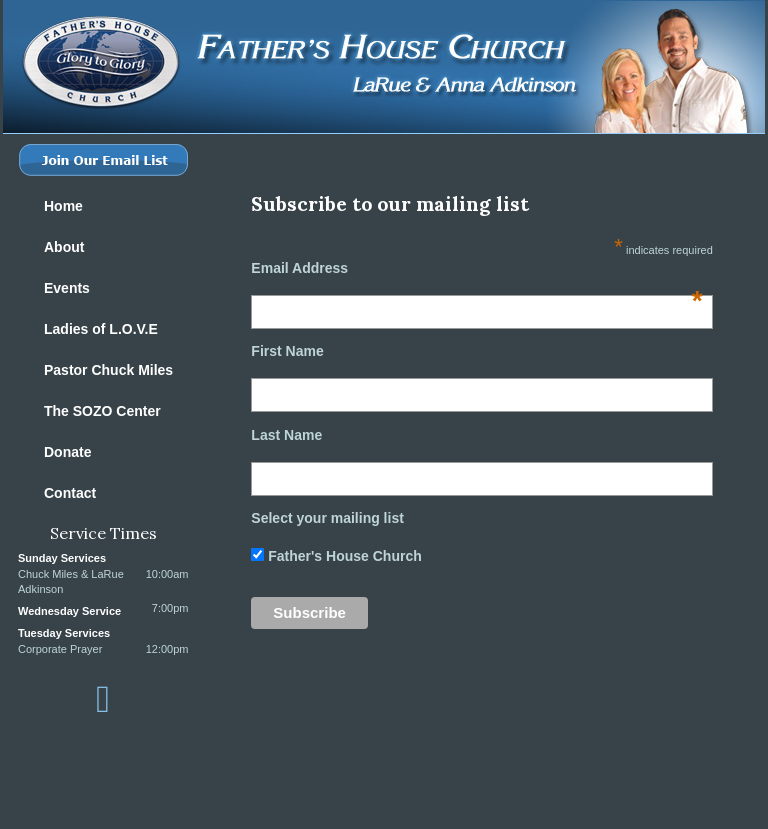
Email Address (476, 268)
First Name (287, 351)
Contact (70, 493)
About (64, 247)
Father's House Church (342, 556)
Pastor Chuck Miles (108, 370)
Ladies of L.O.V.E (101, 329)
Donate (67, 452)
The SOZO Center (102, 411)
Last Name (286, 435)
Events (67, 288)
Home (63, 206)
